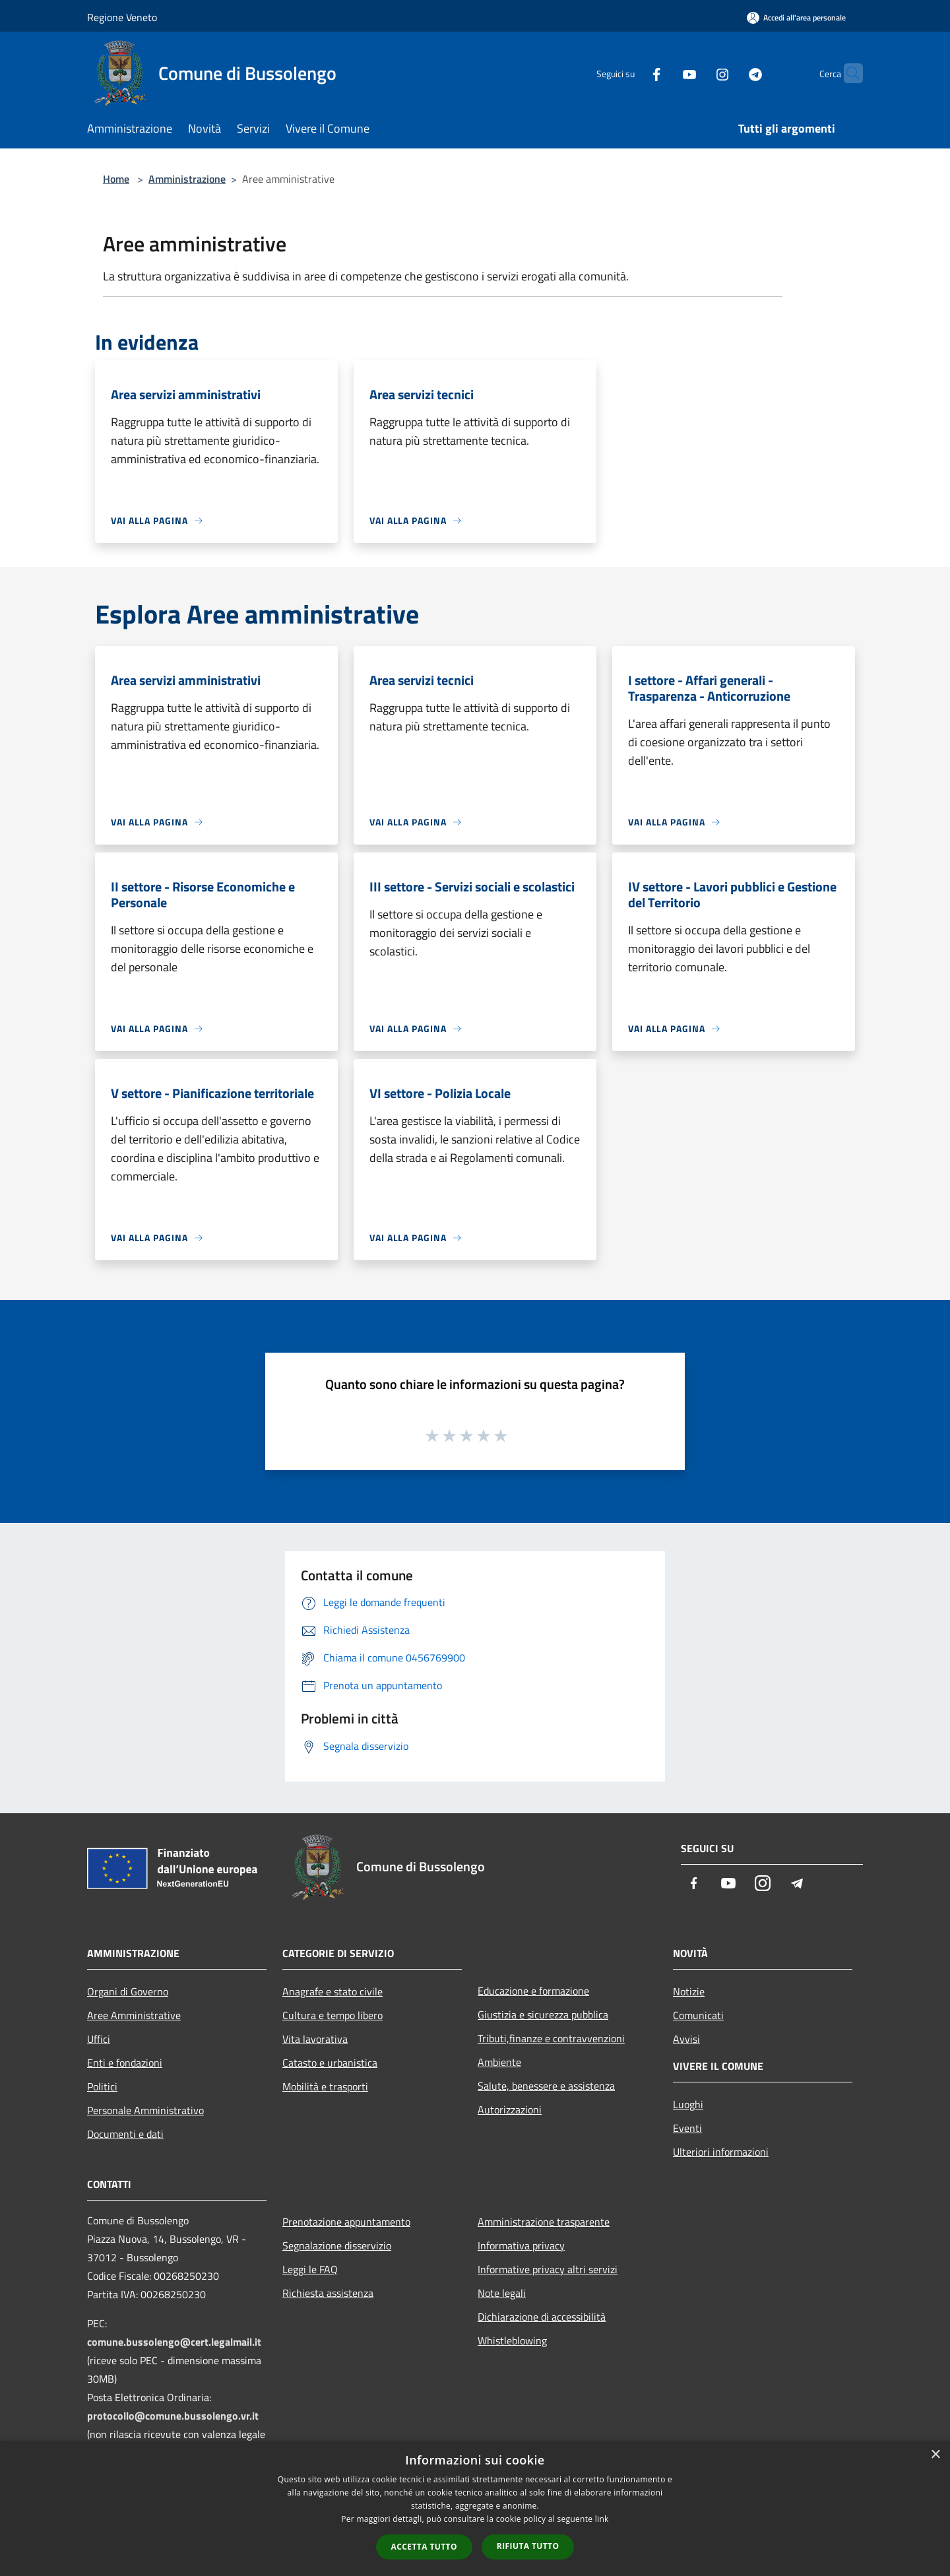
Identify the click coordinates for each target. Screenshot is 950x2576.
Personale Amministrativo (145, 2110)
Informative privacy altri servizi (548, 2269)
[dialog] (475, 2508)
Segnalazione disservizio (336, 2245)
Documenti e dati (125, 2134)
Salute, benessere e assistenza (546, 2086)
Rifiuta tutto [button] (528, 2546)
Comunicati (698, 2015)
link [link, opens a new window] (602, 2519)
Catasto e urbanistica (329, 2063)
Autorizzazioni (510, 2109)
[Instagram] (696, 73)
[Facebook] (631, 73)
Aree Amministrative (134, 2015)
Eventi (687, 2128)
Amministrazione (187, 179)
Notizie (689, 1991)
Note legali (502, 2293)
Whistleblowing (512, 2340)
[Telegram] (729, 73)
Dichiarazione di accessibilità (542, 2317)
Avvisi (686, 2039)
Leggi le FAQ (310, 2269)
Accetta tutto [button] (424, 2546)
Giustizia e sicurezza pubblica (543, 2014)
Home (116, 179)
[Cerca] (847, 73)
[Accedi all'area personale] (796, 17)
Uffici (98, 2039)
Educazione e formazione (533, 1991)
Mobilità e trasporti (325, 2086)
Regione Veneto (122, 17)
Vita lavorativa (315, 2039)
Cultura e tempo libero (332, 2015)
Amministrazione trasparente (544, 2222)
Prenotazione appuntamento (346, 2222)
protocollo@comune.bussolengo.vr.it (173, 2416)
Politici (102, 2086)
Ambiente (499, 2062)
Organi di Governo (127, 1991)
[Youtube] (663, 73)
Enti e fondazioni (124, 2063)
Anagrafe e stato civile (332, 1991)
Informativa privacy (521, 2245)
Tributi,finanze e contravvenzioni (551, 2038)
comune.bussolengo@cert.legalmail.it (174, 2342)
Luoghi (688, 2104)
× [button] (935, 2455)
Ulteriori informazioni (721, 2152)
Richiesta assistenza (327, 2293)
